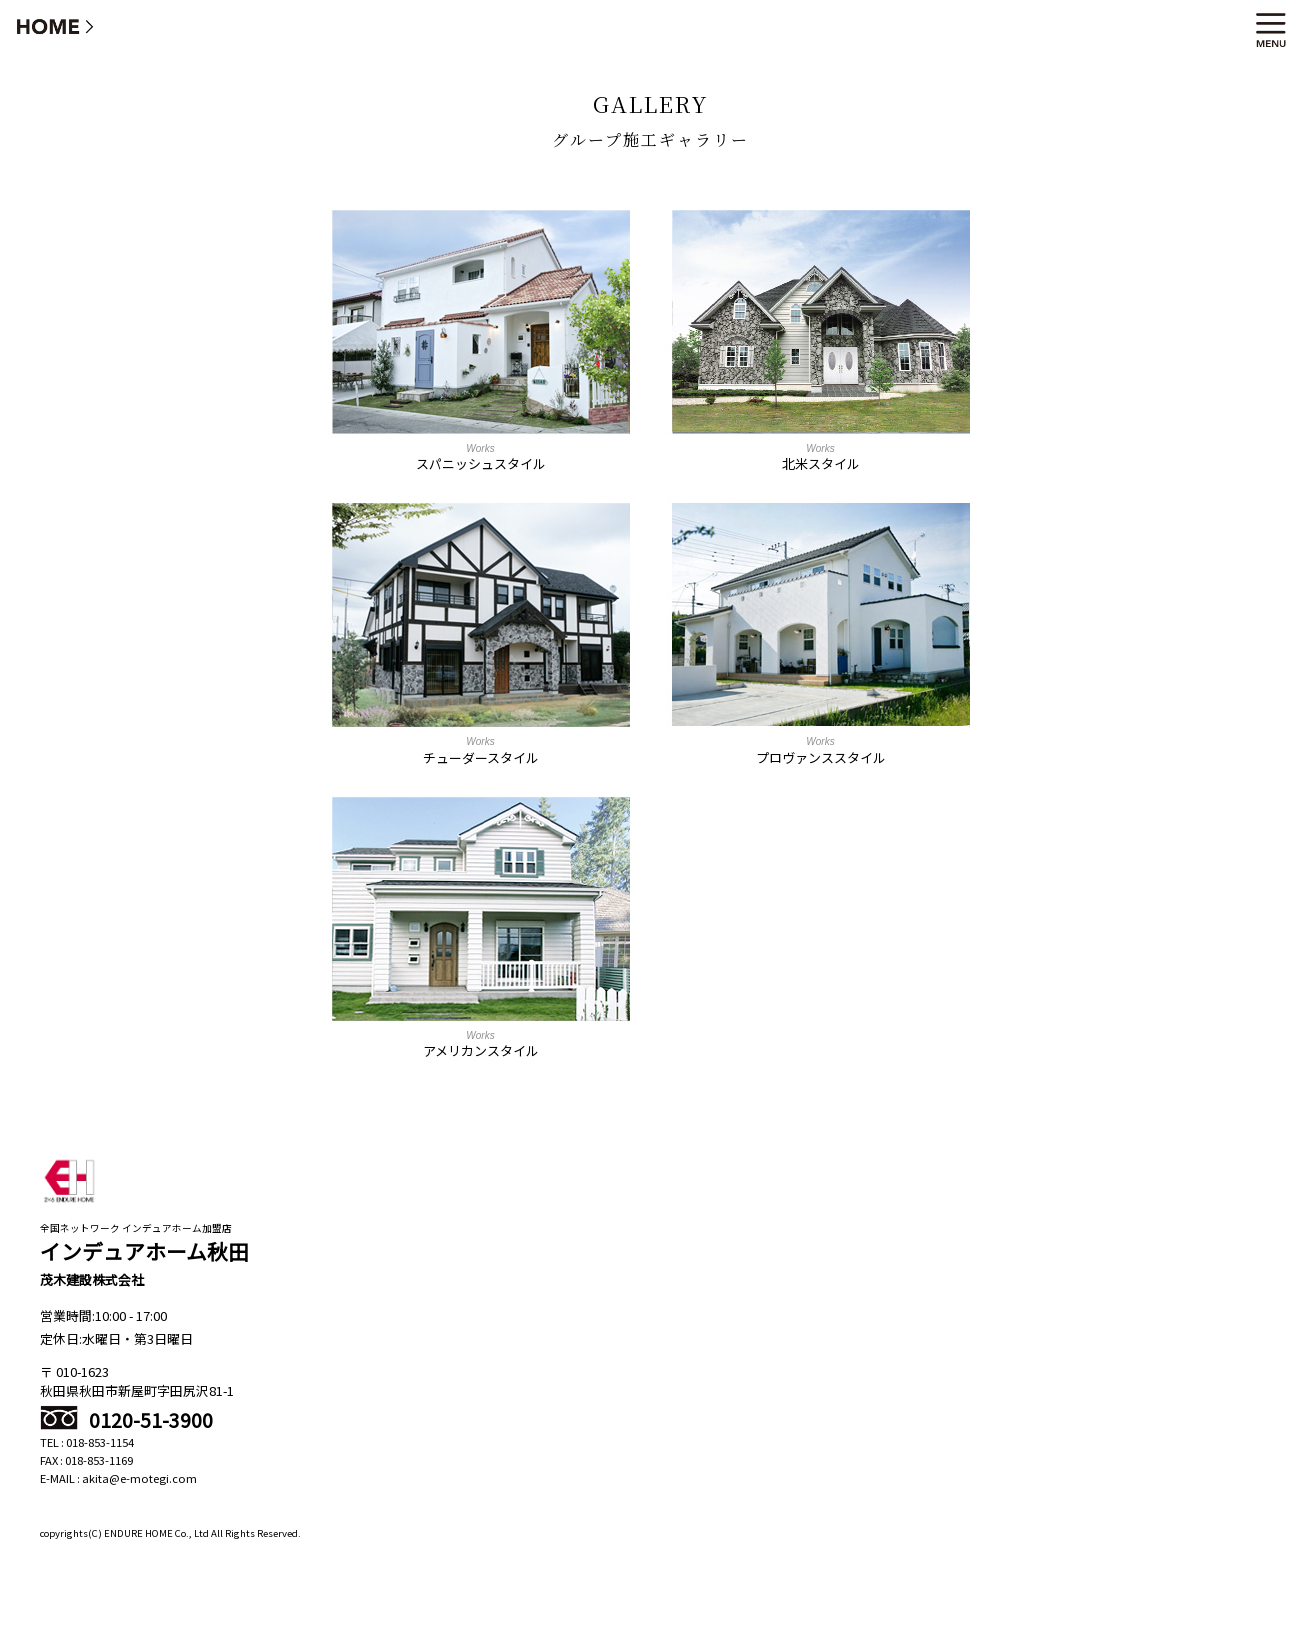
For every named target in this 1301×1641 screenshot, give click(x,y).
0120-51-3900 (126, 1420)
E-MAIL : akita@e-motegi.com (118, 1478)
